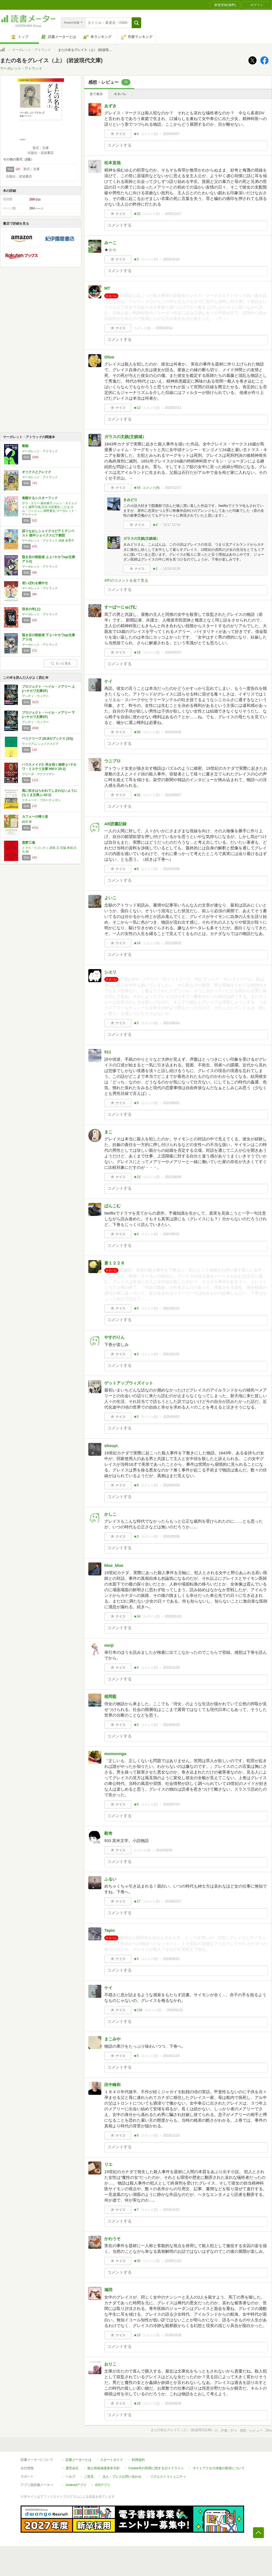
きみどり (130, 500)
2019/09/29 (171, 1724)
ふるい (110, 1879)
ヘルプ (70, 2476)
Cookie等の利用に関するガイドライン (156, 2468)
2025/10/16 (171, 259)
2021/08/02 (171, 1103)
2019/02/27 (173, 1901)
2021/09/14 (171, 1023)
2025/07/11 (173, 407)
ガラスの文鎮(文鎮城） (125, 436)
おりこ (110, 2364)
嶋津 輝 (27, 821)
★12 (137, 408)
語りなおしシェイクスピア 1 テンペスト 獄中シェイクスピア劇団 (48, 533)
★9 (136, 1103)
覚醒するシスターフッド (40, 498)
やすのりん (114, 1337)
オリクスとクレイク (36, 472)
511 (107, 1052)
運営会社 (72, 2468)
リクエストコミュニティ (168, 2476)
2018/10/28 (173, 2335)
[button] (136, 22)
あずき (110, 105)
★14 (137, 943)
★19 (137, 652)
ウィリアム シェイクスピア (40, 743)
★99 (137, 732)
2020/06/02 (171, 1416)
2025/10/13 (164, 328)
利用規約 (138, 2459)
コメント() (149, 133)
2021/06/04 (173, 1177)
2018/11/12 (173, 2261)
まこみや (112, 2039)
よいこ (110, 897)
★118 (138, 2010)
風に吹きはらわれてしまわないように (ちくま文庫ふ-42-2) (49, 793)
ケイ (108, 681)
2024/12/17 (173, 487)
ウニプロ (112, 761)
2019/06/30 (164, 1850)
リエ (108, 2164)
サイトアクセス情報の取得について (219, 2468)
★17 (137, 1901)
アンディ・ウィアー (35, 696)
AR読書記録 (115, 823)
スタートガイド (111, 2459)
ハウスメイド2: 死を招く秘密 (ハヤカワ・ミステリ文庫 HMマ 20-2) (49, 767)
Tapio (109, 1930)
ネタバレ (120, 94)
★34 (137, 1616)
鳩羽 (108, 2289)
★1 (155, 569)
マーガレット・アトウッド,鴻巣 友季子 (48, 540)
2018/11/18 (171, 2135)
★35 (137, 2261)
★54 (137, 488)
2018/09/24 (173, 2403)
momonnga (115, 1753)
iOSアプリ (102, 2485)
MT (107, 288)
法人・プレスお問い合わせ (121, 2476)
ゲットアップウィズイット (128, 1383)
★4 (136, 134)
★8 (136, 869)
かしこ (110, 1514)
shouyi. (111, 1445)
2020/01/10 (173, 1616)
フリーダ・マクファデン (38, 774)
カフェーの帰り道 (35, 816)
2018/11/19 (171, 2055)
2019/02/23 (171, 1958)
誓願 (25, 446)
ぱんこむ (112, 1205)
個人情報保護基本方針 (103, 2468)
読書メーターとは (79, 2459)
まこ (108, 1132)
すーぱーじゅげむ (120, 607)
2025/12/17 (173, 213)
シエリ (110, 972)
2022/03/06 (171, 868)
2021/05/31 (171, 1234)
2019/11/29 (171, 1667)
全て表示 (96, 94)
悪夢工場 (28, 842)
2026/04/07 (171, 133)
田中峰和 (112, 2084)
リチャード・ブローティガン (41, 800)
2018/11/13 (171, 2209)
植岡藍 (110, 1696)
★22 (137, 214)
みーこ (110, 242)
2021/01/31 (171, 1354)
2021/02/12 (171, 1308)
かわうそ (112, 2238)
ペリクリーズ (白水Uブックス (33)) (47, 738)
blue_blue (113, 1565)
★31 (137, 795)
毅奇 (108, 1833)
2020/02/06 (171, 1536)
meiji (109, 1645)
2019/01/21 (175, 2010)
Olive (109, 357)
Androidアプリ (76, 2485)
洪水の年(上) (31, 609)
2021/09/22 (173, 943)
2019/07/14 (171, 1804)
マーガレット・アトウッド (31, 50)
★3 (136, 259)
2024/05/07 (173, 652)
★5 (136, 1417)
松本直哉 (112, 162)
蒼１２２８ (114, 1263)
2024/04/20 (173, 732)
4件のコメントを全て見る (126, 580)
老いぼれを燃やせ (35, 583)
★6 (136, 1308)
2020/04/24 (171, 1485)
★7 (136, 2210)
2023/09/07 (173, 795)
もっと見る (61, 663)
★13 (137, 1177)
